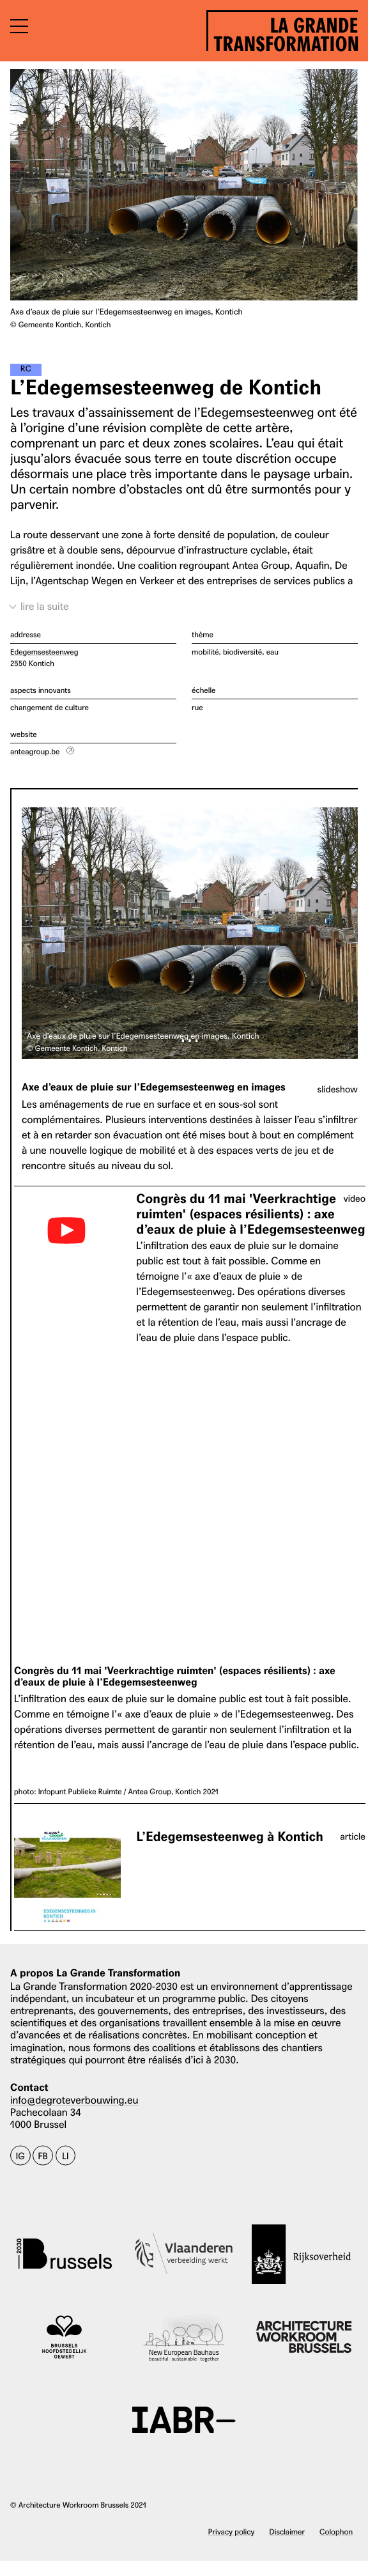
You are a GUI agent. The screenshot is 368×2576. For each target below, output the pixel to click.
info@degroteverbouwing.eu (74, 2100)
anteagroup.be (34, 751)
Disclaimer (287, 2531)
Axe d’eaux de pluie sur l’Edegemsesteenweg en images (154, 1087)
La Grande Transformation (285, 32)
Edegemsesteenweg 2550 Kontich (44, 657)
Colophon (336, 2531)
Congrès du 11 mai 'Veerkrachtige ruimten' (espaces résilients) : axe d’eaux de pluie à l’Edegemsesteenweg (250, 1214)
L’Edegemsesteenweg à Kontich (229, 1836)
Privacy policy (231, 2531)
